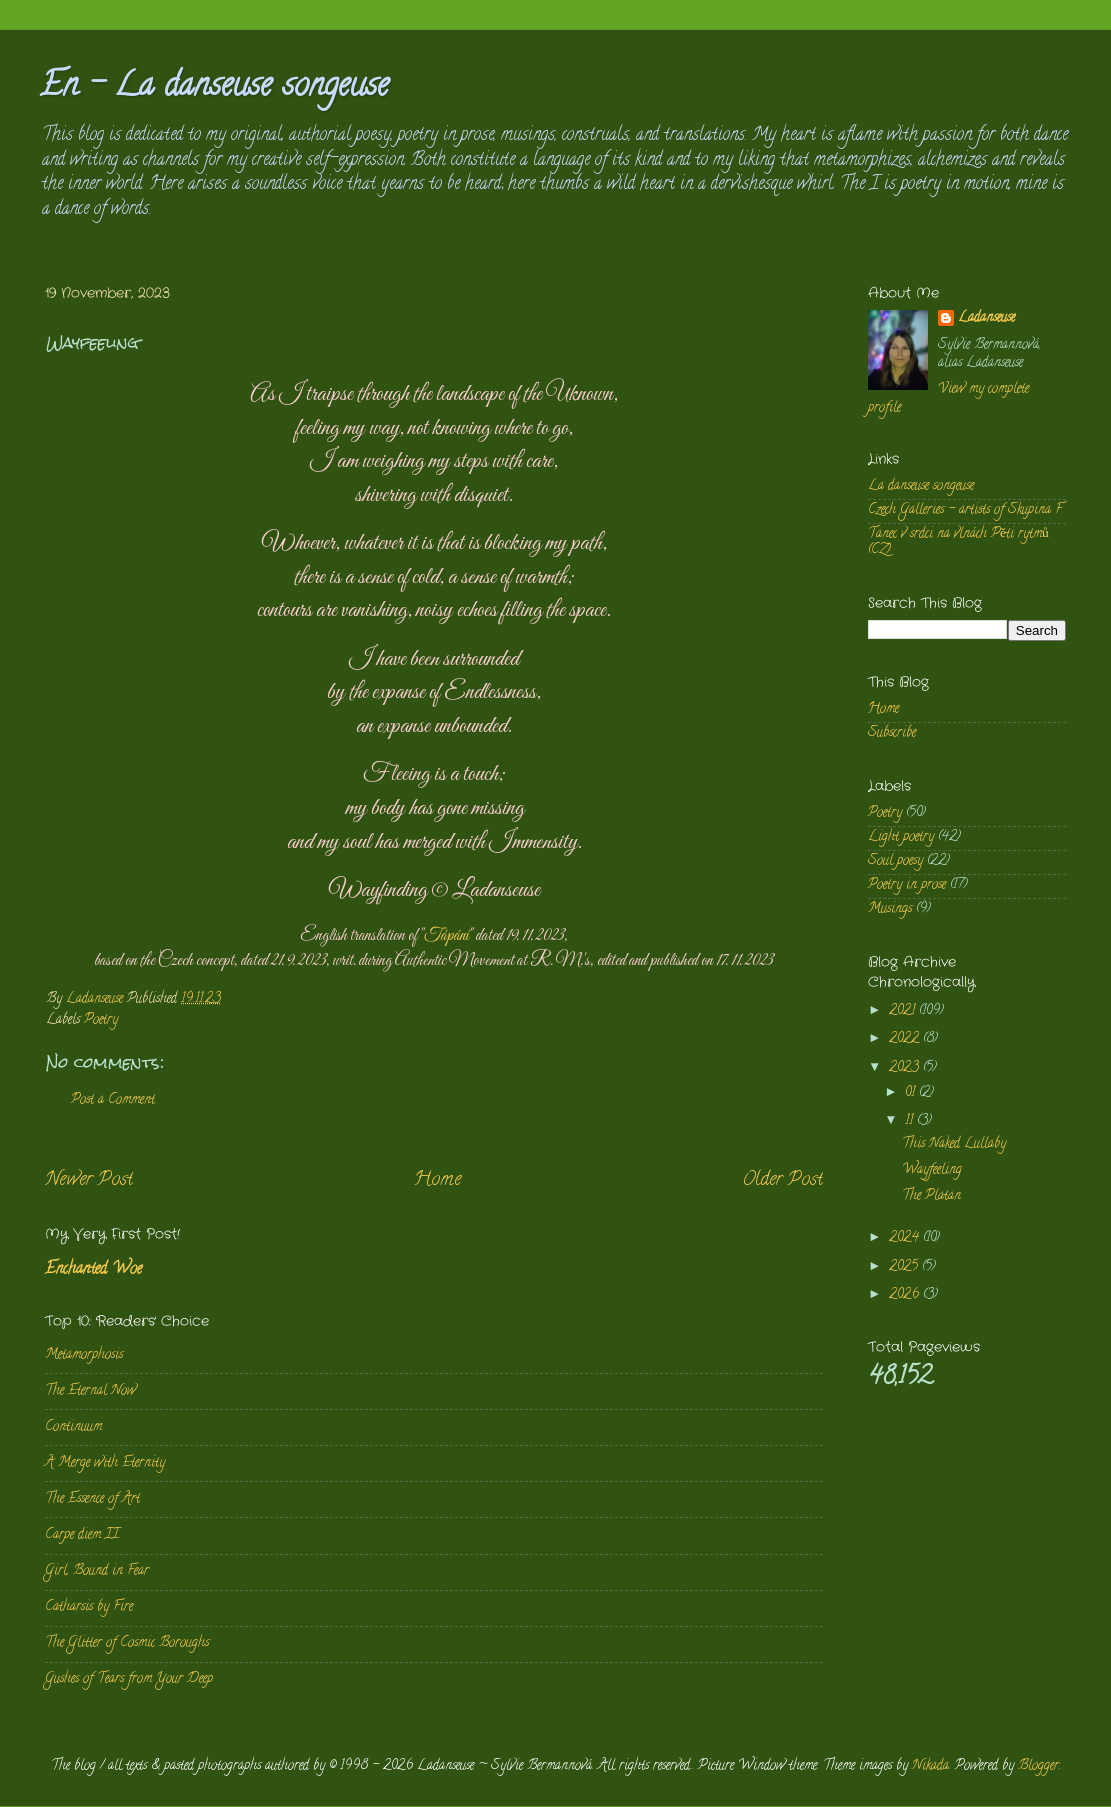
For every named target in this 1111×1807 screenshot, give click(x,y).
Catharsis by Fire (89, 1607)
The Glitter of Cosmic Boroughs (127, 1643)
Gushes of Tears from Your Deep (129, 1679)
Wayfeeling (932, 1170)
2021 (904, 1011)
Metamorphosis (84, 1355)
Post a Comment (113, 1100)
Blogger (1038, 1766)
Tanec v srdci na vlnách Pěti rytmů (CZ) (958, 542)
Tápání (446, 936)
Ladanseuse (986, 319)
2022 (906, 1039)
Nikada (930, 1766)
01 (912, 1093)
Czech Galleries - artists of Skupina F (965, 510)
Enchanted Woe (93, 1270)
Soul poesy (895, 861)
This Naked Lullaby (954, 1144)
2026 (906, 1295)
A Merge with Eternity (105, 1463)
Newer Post (89, 1180)
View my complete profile (948, 399)
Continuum (73, 1427)
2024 (906, 1238)
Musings (890, 909)
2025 (905, 1267)
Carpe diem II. (83, 1535)
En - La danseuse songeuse (214, 88)
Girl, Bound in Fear (97, 1571)
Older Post (782, 1180)
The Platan (931, 1196)
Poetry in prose (907, 885)
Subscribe (892, 733)
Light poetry (901, 837)
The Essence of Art (92, 1499)
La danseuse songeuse (921, 486)
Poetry (101, 1020)
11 (911, 1121)
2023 (906, 1068)
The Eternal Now (90, 1391)
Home (437, 1180)
